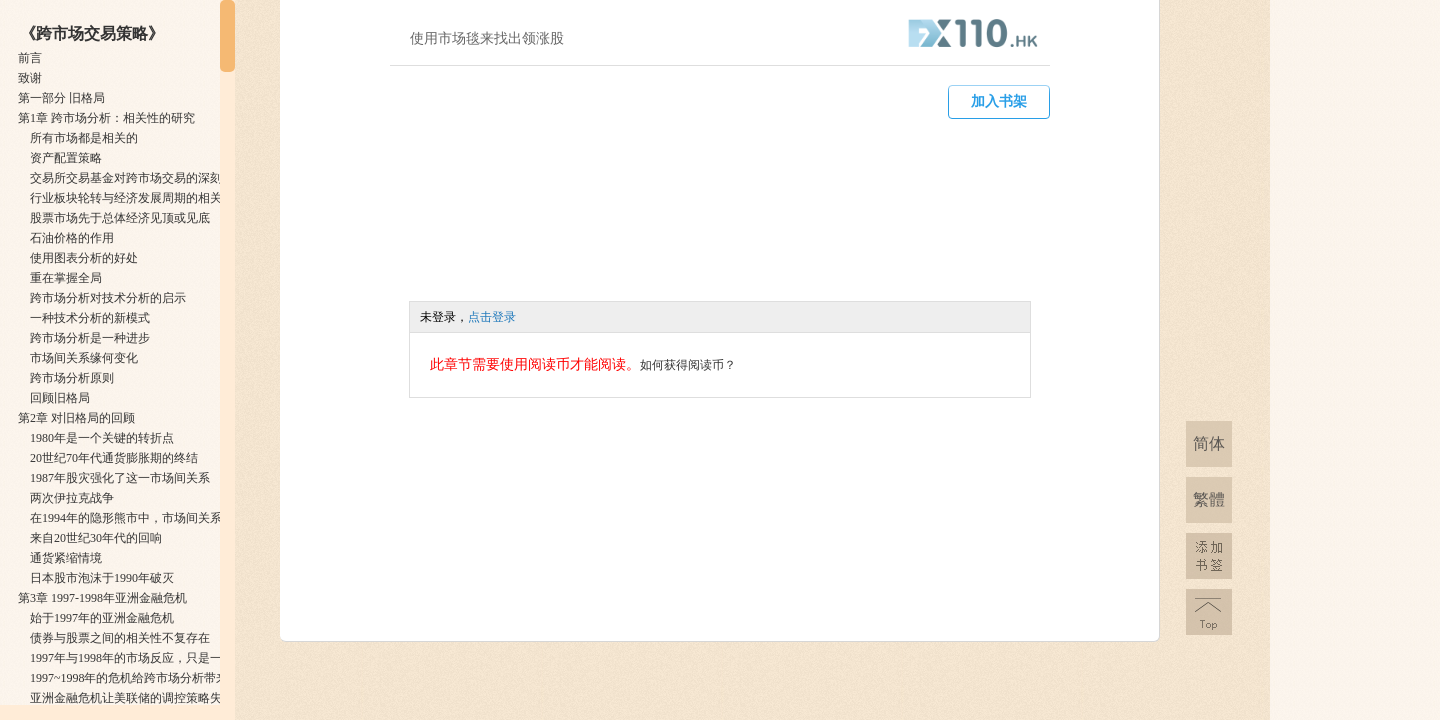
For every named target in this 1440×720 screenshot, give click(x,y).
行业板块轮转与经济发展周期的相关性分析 (144, 198)
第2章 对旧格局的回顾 (76, 418)
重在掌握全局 (66, 278)
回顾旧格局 (60, 398)
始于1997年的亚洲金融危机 (102, 618)
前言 (30, 58)
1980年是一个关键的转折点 (102, 438)
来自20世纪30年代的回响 (96, 538)
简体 (1209, 443)
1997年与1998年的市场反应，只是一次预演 (144, 658)
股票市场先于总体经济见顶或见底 (120, 218)
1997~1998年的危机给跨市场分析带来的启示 (147, 678)
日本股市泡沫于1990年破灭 (102, 578)
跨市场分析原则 (72, 378)
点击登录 (492, 317)
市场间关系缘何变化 (84, 358)
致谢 (30, 78)
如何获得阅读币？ (688, 365)
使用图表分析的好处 (84, 258)
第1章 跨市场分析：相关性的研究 (106, 118)
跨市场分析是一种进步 (90, 338)
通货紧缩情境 (66, 558)
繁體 (1209, 499)
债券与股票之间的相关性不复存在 (120, 638)
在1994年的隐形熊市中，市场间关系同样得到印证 (162, 518)
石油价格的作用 (72, 238)
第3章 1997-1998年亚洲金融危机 (102, 598)
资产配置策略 (66, 158)
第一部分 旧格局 (61, 98)
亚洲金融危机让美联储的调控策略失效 (132, 698)
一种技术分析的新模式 (90, 318)
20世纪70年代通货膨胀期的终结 (114, 458)
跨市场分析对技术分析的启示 (108, 298)
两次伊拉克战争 (72, 498)
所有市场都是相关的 (84, 138)
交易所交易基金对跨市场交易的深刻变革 (138, 178)
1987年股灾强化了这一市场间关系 (120, 478)
